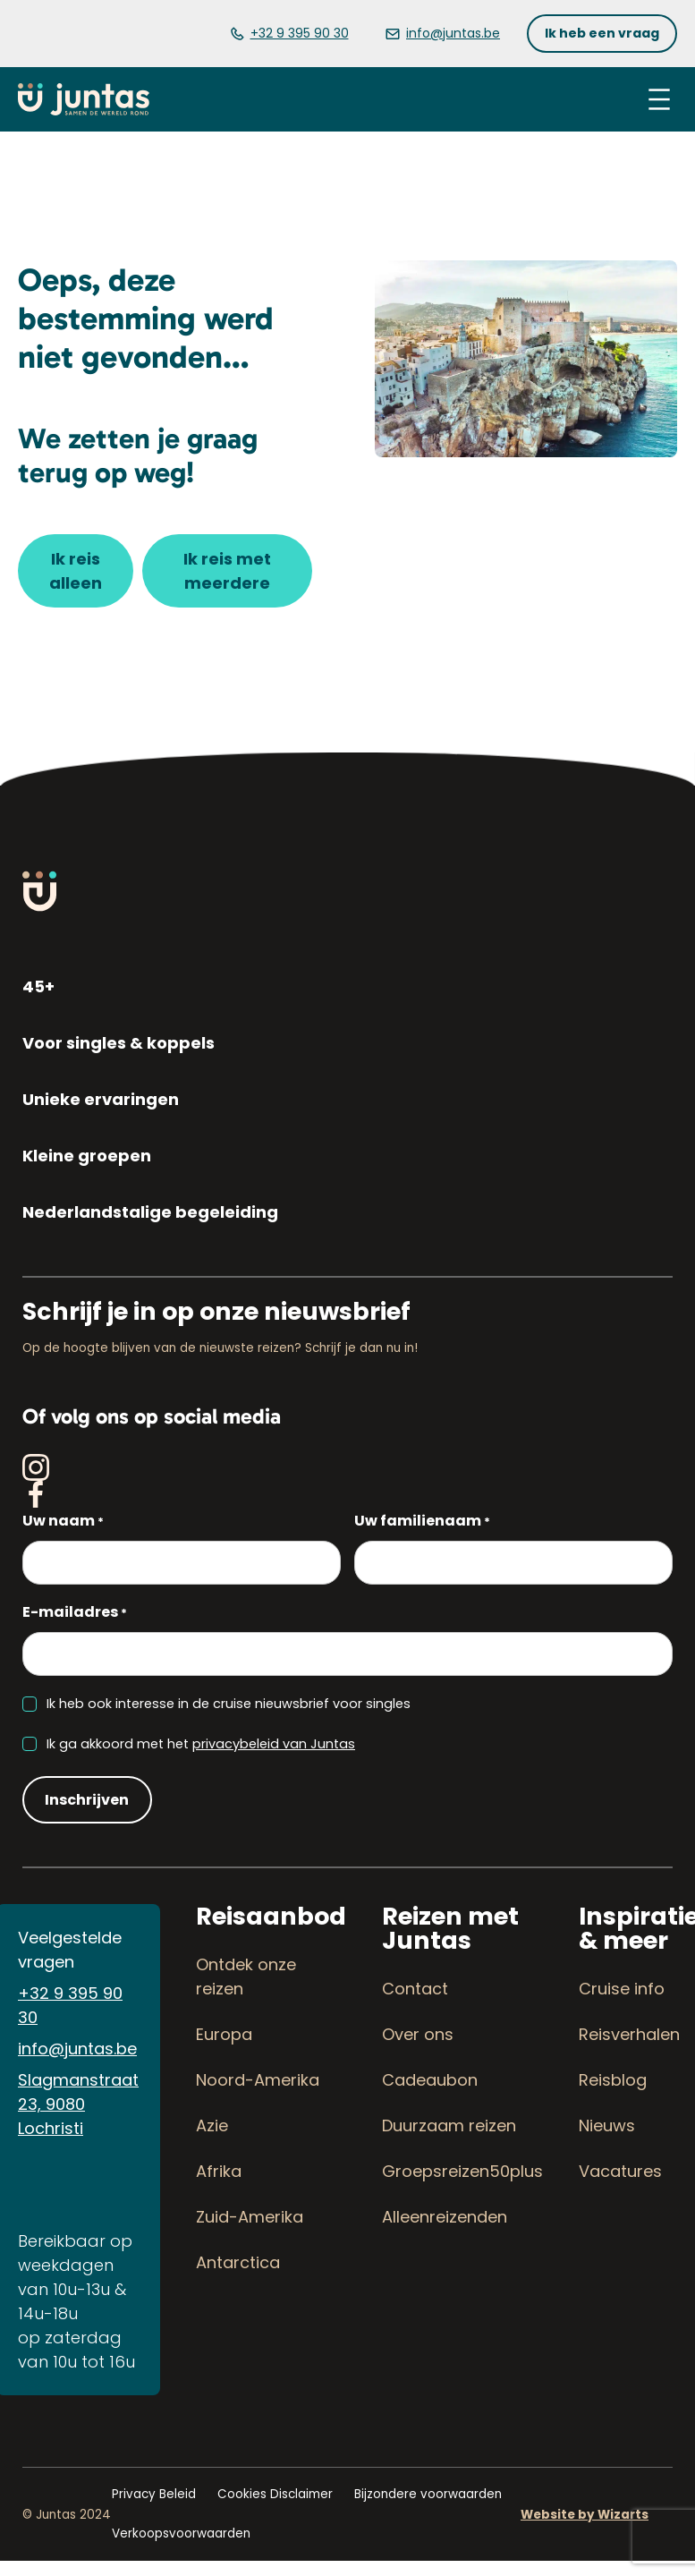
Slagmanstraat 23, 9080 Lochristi (78, 2104)
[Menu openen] (659, 99)
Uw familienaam (422, 1521)
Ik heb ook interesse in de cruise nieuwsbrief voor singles (229, 1704)
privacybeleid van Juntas (273, 1744)
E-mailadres (74, 1613)
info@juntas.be (77, 2048)
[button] (602, 33)
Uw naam (63, 1521)
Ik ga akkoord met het (201, 1744)
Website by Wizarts (584, 2514)
